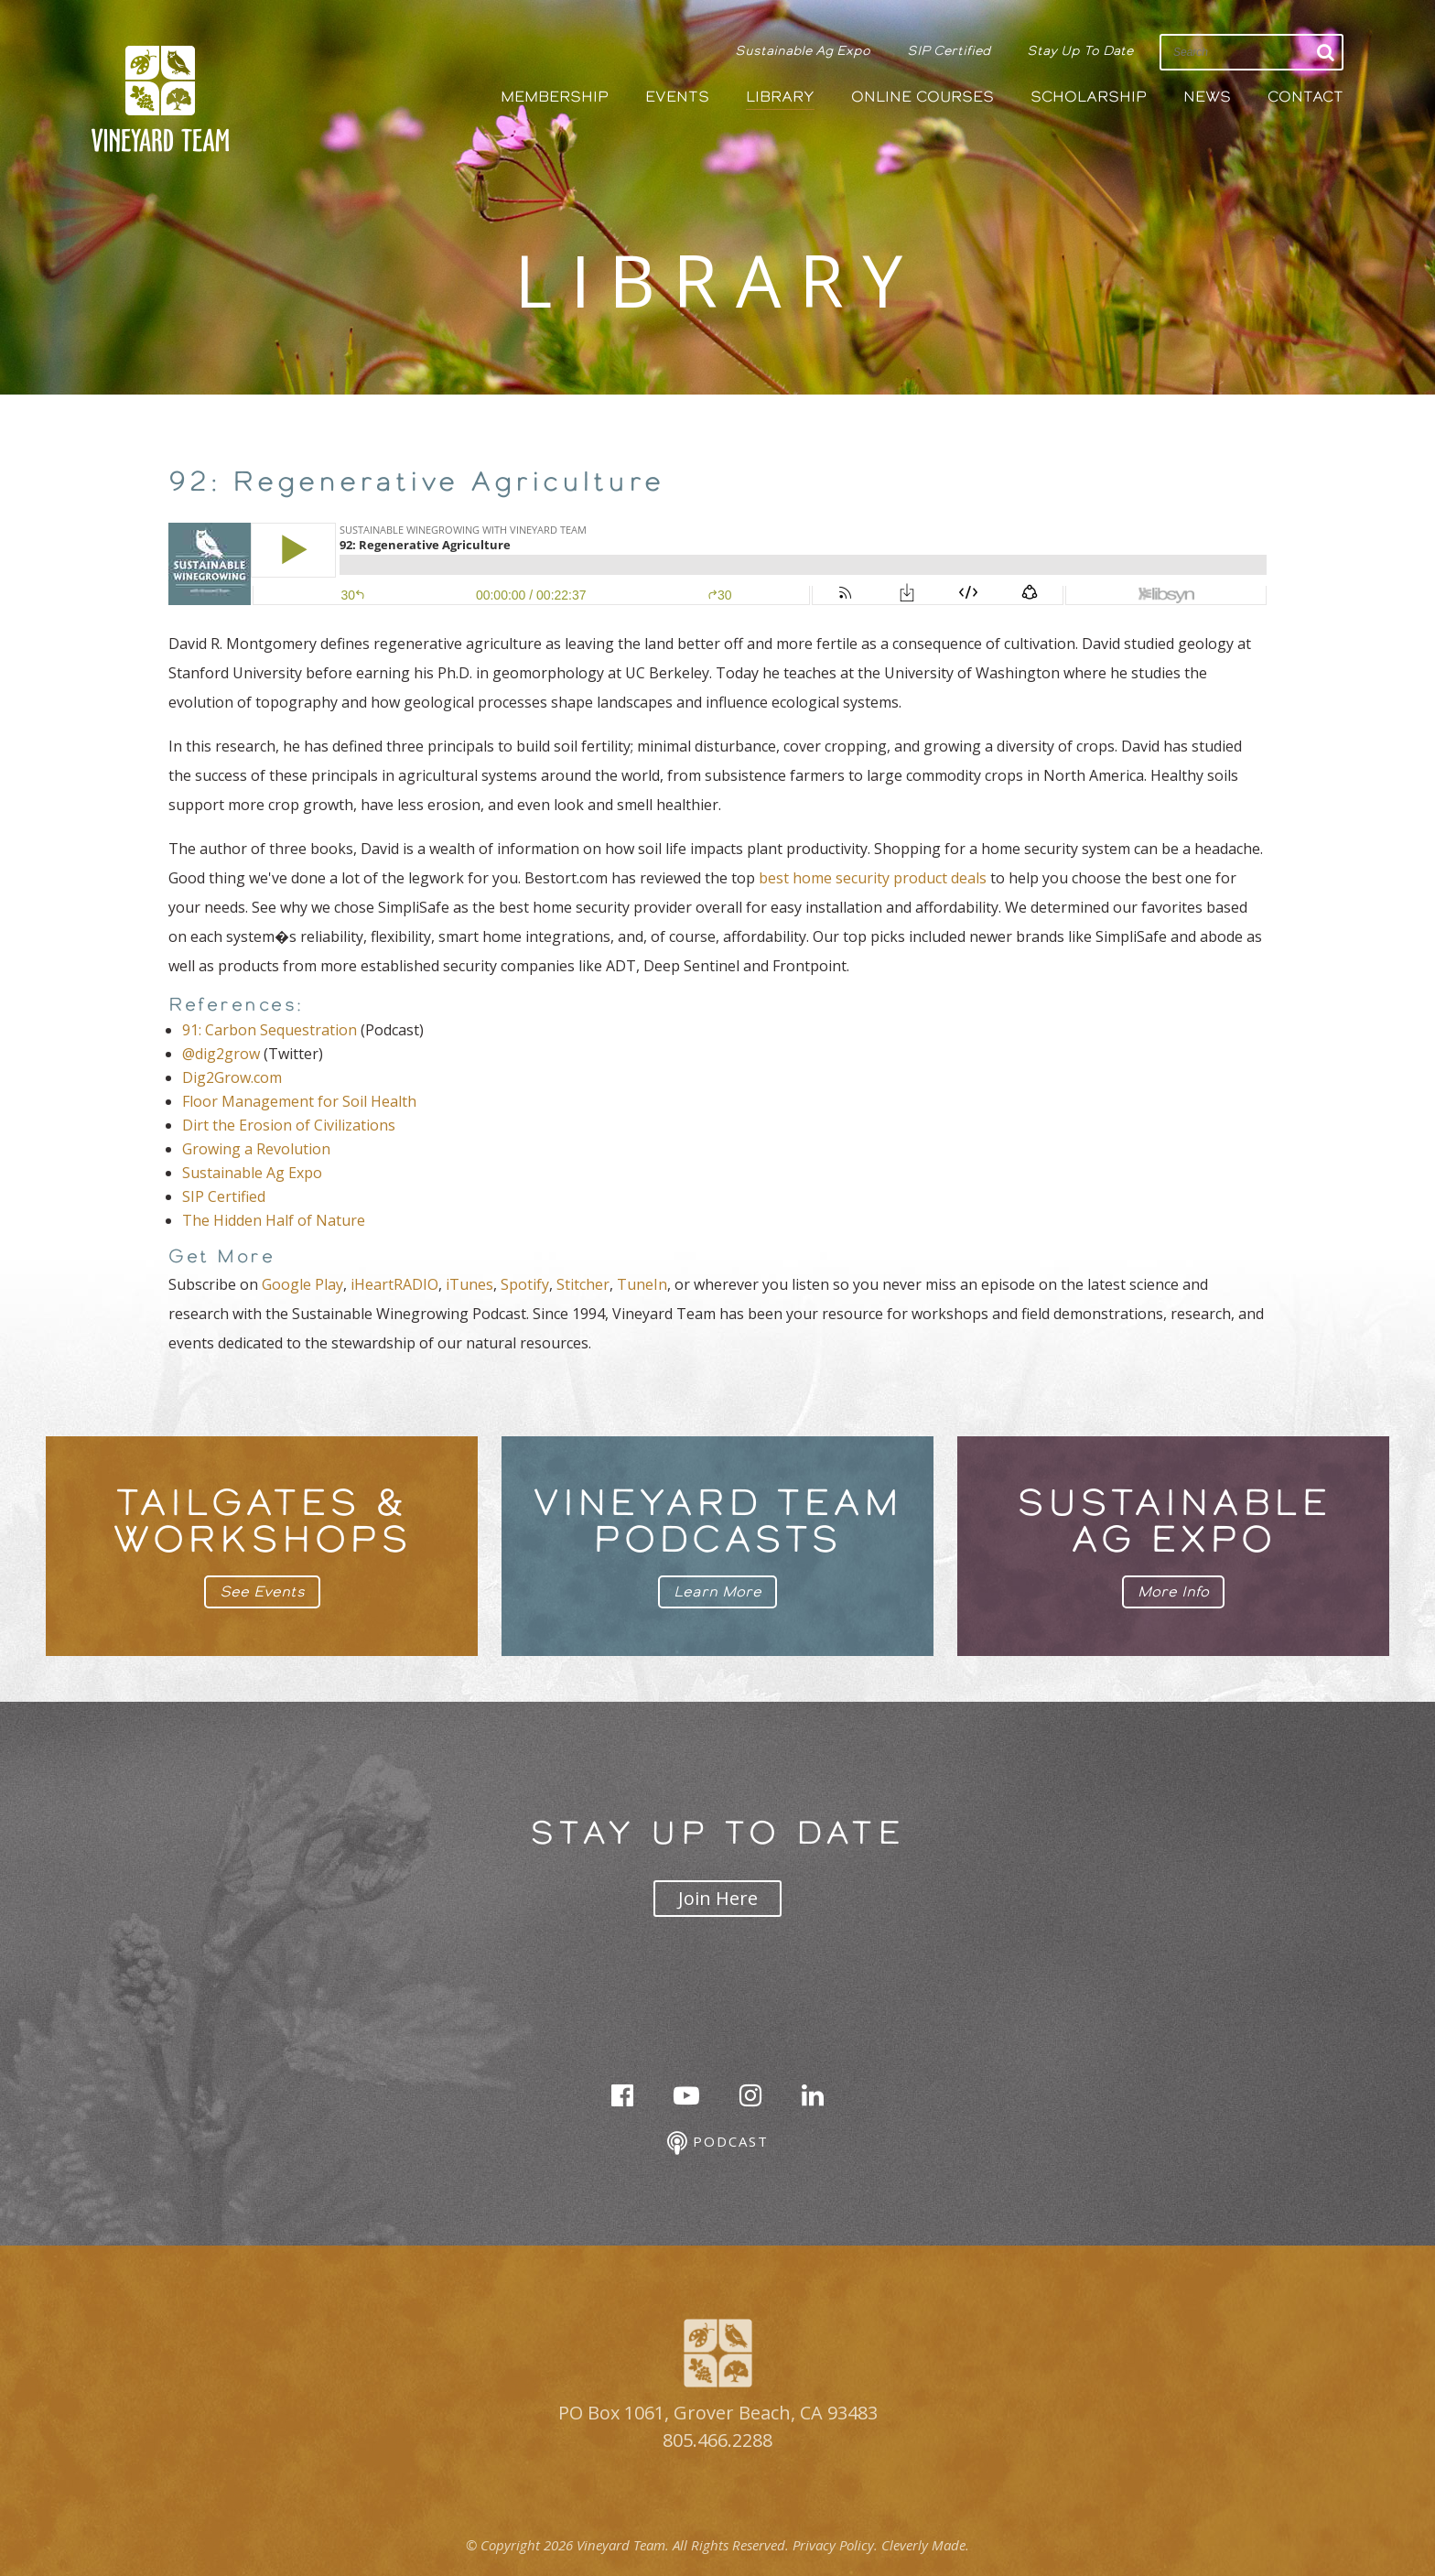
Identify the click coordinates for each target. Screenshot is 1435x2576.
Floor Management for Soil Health (299, 1101)
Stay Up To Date (1080, 50)
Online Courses (922, 96)
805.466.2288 (717, 2440)
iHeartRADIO (394, 1284)
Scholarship (1088, 96)
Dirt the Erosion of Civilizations (288, 1125)
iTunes (469, 1284)
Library (780, 96)
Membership (555, 96)
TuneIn (642, 1284)
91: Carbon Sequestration (269, 1030)
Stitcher (583, 1284)
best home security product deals (873, 878)
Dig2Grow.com (232, 1077)
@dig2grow (221, 1054)
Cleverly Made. (925, 2545)
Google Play (302, 1284)
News (1207, 96)
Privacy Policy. (835, 2545)
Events (677, 96)
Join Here (718, 1898)
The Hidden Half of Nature (273, 1220)
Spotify (525, 1284)
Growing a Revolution (256, 1149)
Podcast (718, 2143)
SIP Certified (948, 50)
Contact (1305, 96)
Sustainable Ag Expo (802, 50)
